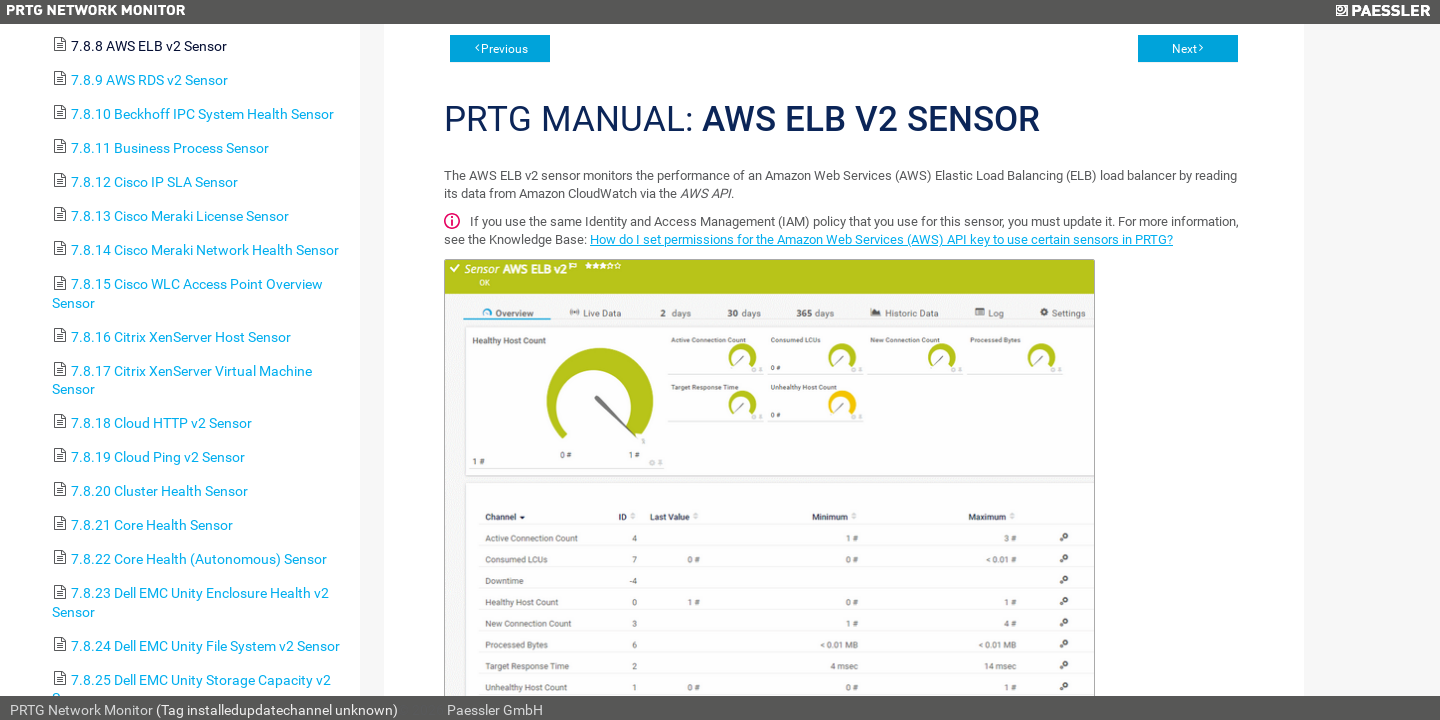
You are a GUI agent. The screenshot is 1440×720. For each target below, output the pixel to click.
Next (1184, 49)
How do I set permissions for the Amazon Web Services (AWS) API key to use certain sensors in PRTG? (881, 239)
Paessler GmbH (495, 710)
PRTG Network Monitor (81, 710)
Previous (504, 49)
